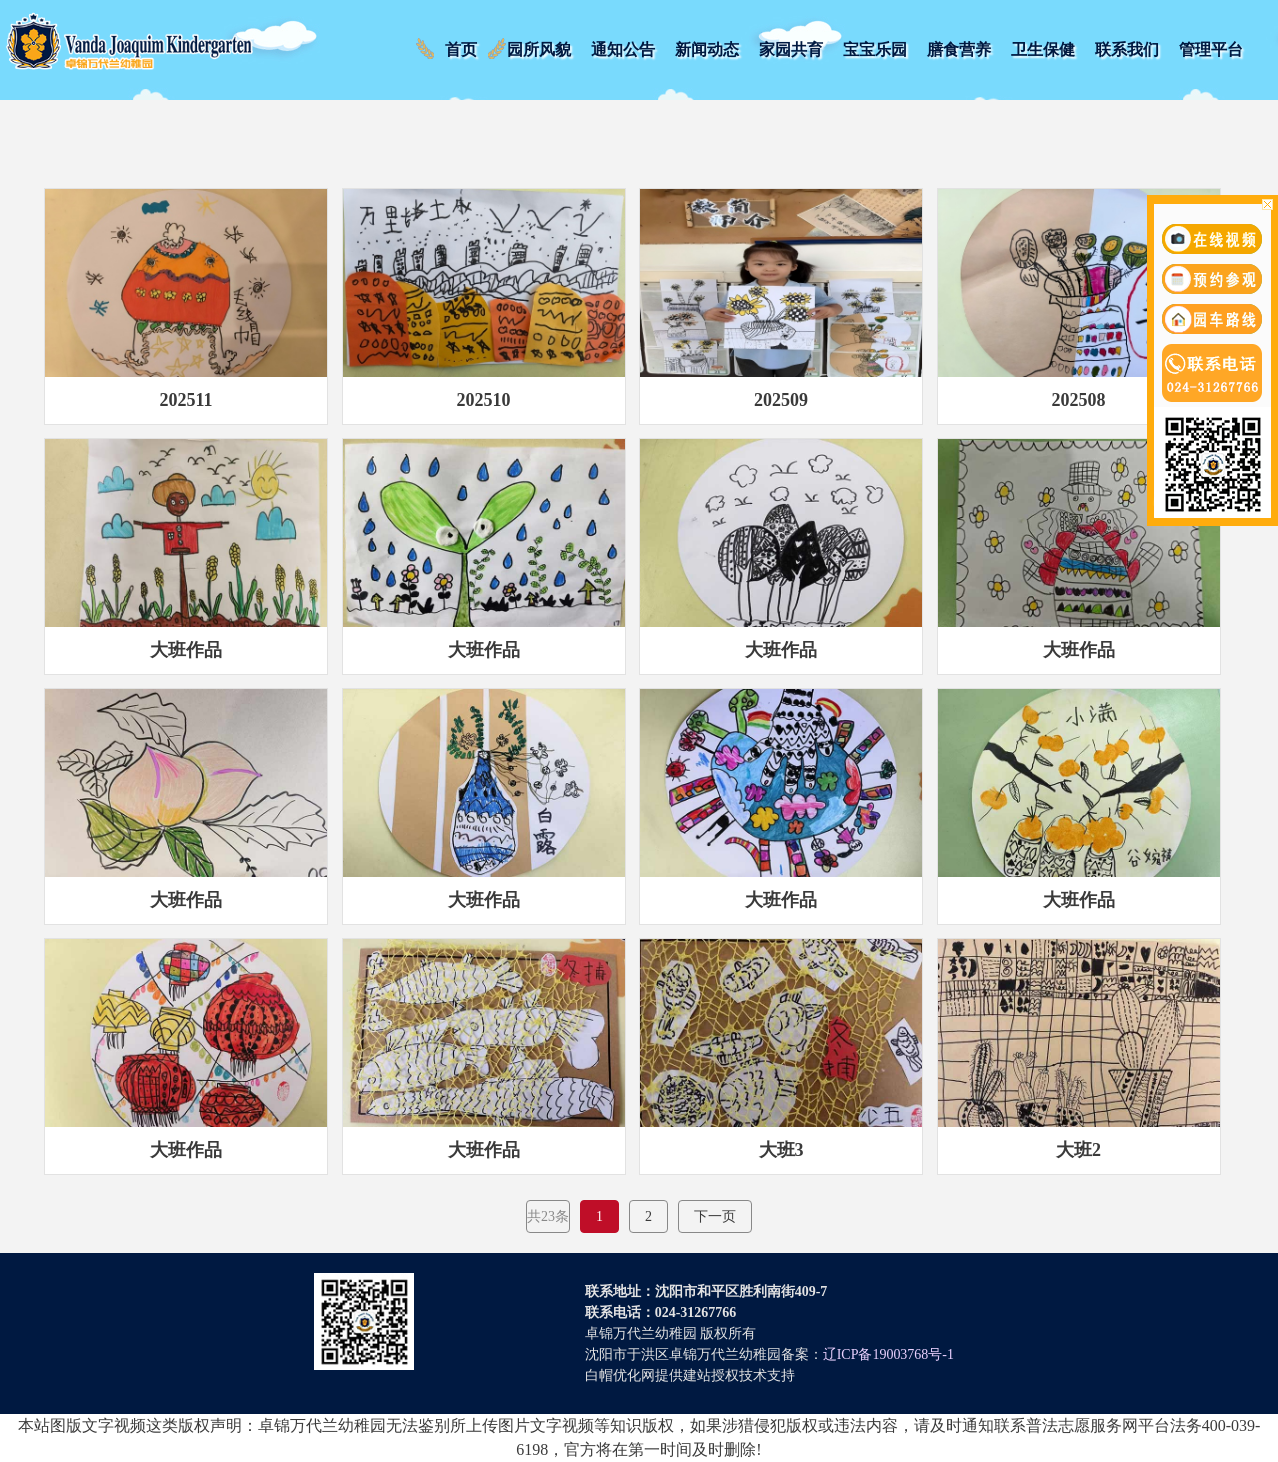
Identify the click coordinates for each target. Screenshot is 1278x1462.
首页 (461, 49)
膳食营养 (959, 49)
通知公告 (623, 49)
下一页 (715, 1216)
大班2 (1078, 1150)
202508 (1079, 400)
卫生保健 (1043, 49)
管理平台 (1211, 49)
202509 (781, 400)
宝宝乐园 (875, 49)
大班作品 (186, 650)
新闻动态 (707, 49)
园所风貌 (539, 49)
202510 (484, 400)
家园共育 (791, 49)
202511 (185, 400)
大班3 (781, 1150)
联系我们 (1127, 49)
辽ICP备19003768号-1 (888, 1354)
